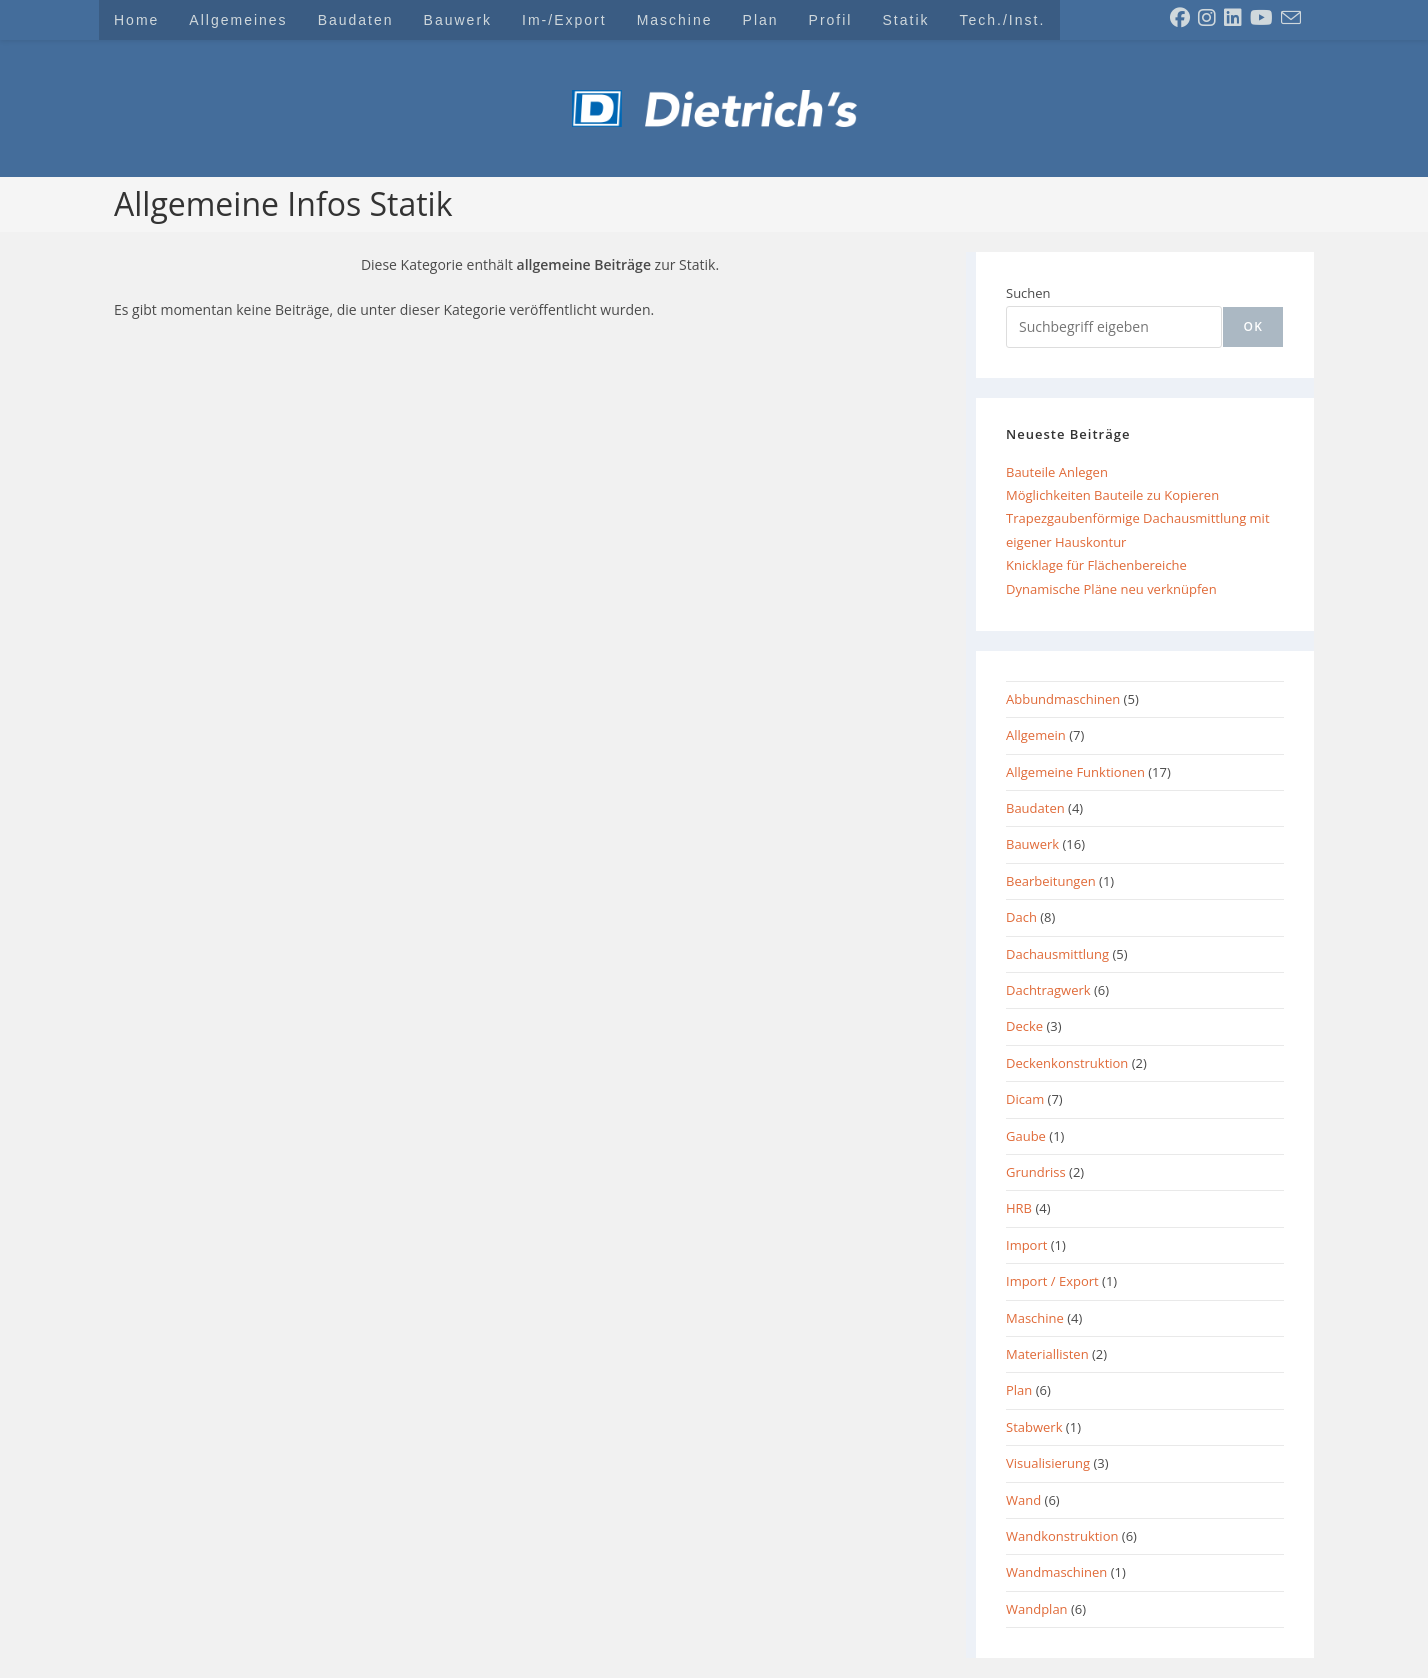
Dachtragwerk (1048, 990)
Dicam (1025, 1099)
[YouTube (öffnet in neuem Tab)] (1261, 18)
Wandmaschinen (1056, 1572)
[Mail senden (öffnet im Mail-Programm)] (1291, 18)
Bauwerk (1032, 844)
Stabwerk (1034, 1427)
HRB (1019, 1208)
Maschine (1035, 1318)
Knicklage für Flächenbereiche (1096, 565)
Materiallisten (1047, 1354)
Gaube (1026, 1136)
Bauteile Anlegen (1057, 472)
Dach (1021, 917)
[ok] (1253, 327)
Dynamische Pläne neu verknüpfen (1111, 589)
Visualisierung (1048, 1463)
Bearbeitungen (1051, 881)
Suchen (1028, 293)
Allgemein (1036, 735)
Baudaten (1035, 808)
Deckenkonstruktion (1067, 1063)
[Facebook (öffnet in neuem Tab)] (1180, 18)
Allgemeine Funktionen (1075, 772)
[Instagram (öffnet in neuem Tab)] (1207, 18)
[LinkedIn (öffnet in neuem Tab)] (1233, 18)
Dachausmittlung (1057, 954)
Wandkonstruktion (1062, 1536)
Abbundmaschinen (1063, 699)
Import (1026, 1245)
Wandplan (1037, 1609)
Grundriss (1036, 1172)
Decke (1024, 1026)
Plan (1019, 1390)
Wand (1023, 1500)
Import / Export (1052, 1281)
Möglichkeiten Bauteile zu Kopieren (1112, 495)
